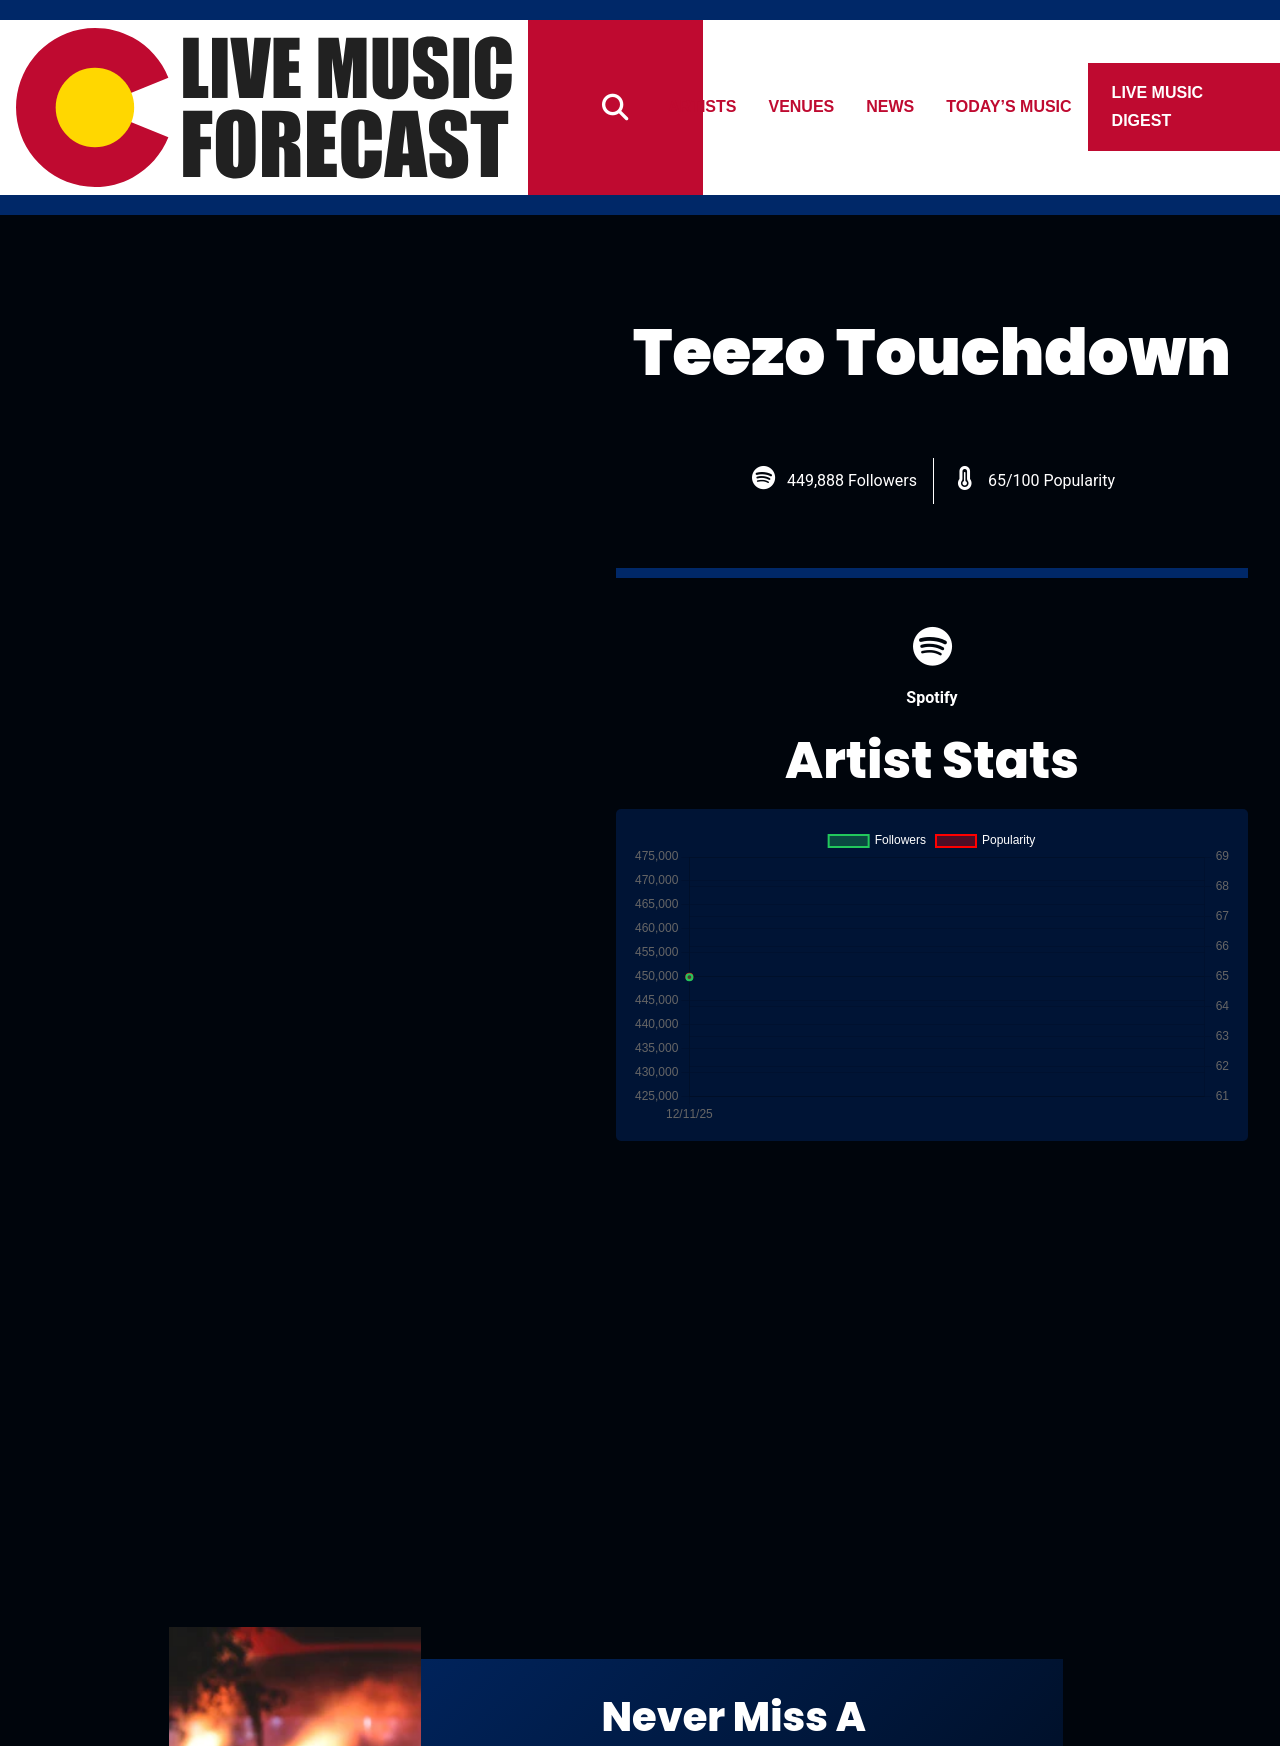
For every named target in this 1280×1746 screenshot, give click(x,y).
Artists (702, 106)
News (891, 106)
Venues (802, 106)
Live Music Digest (1158, 106)
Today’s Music (1009, 106)
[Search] (615, 107)
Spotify (931, 666)
